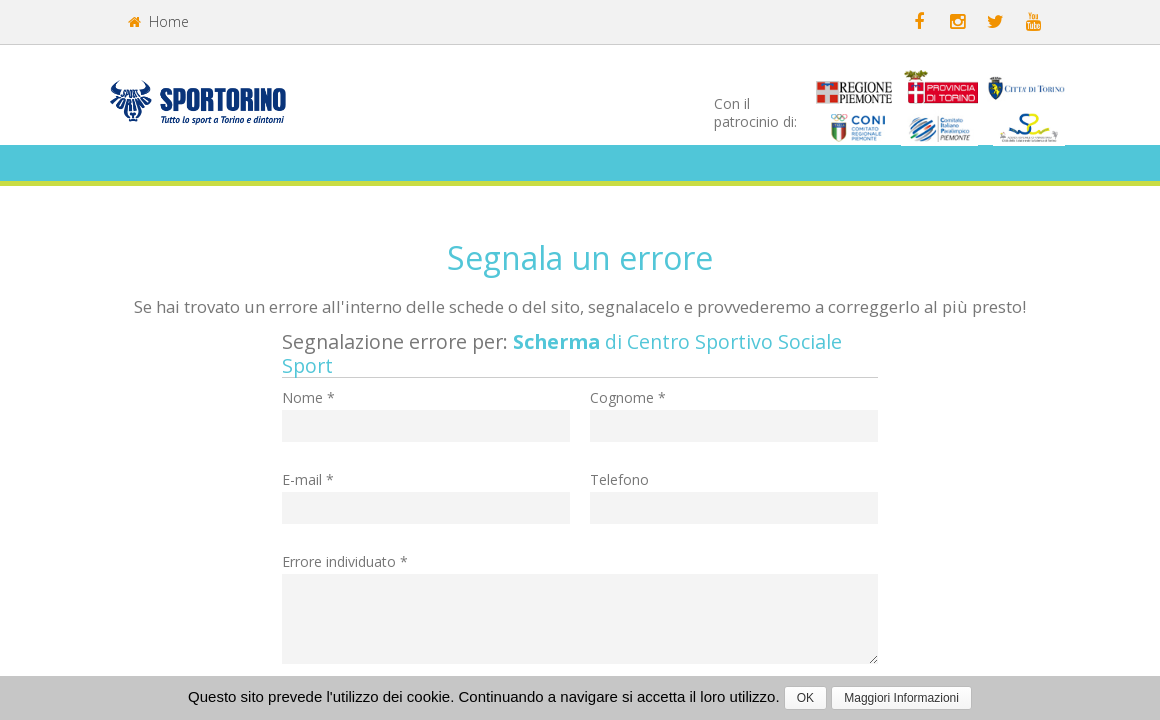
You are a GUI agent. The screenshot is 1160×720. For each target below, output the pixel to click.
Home (158, 21)
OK (805, 698)
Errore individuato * (345, 561)
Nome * (308, 397)
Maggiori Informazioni (901, 698)
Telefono (619, 479)
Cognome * (628, 397)
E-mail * (308, 479)
